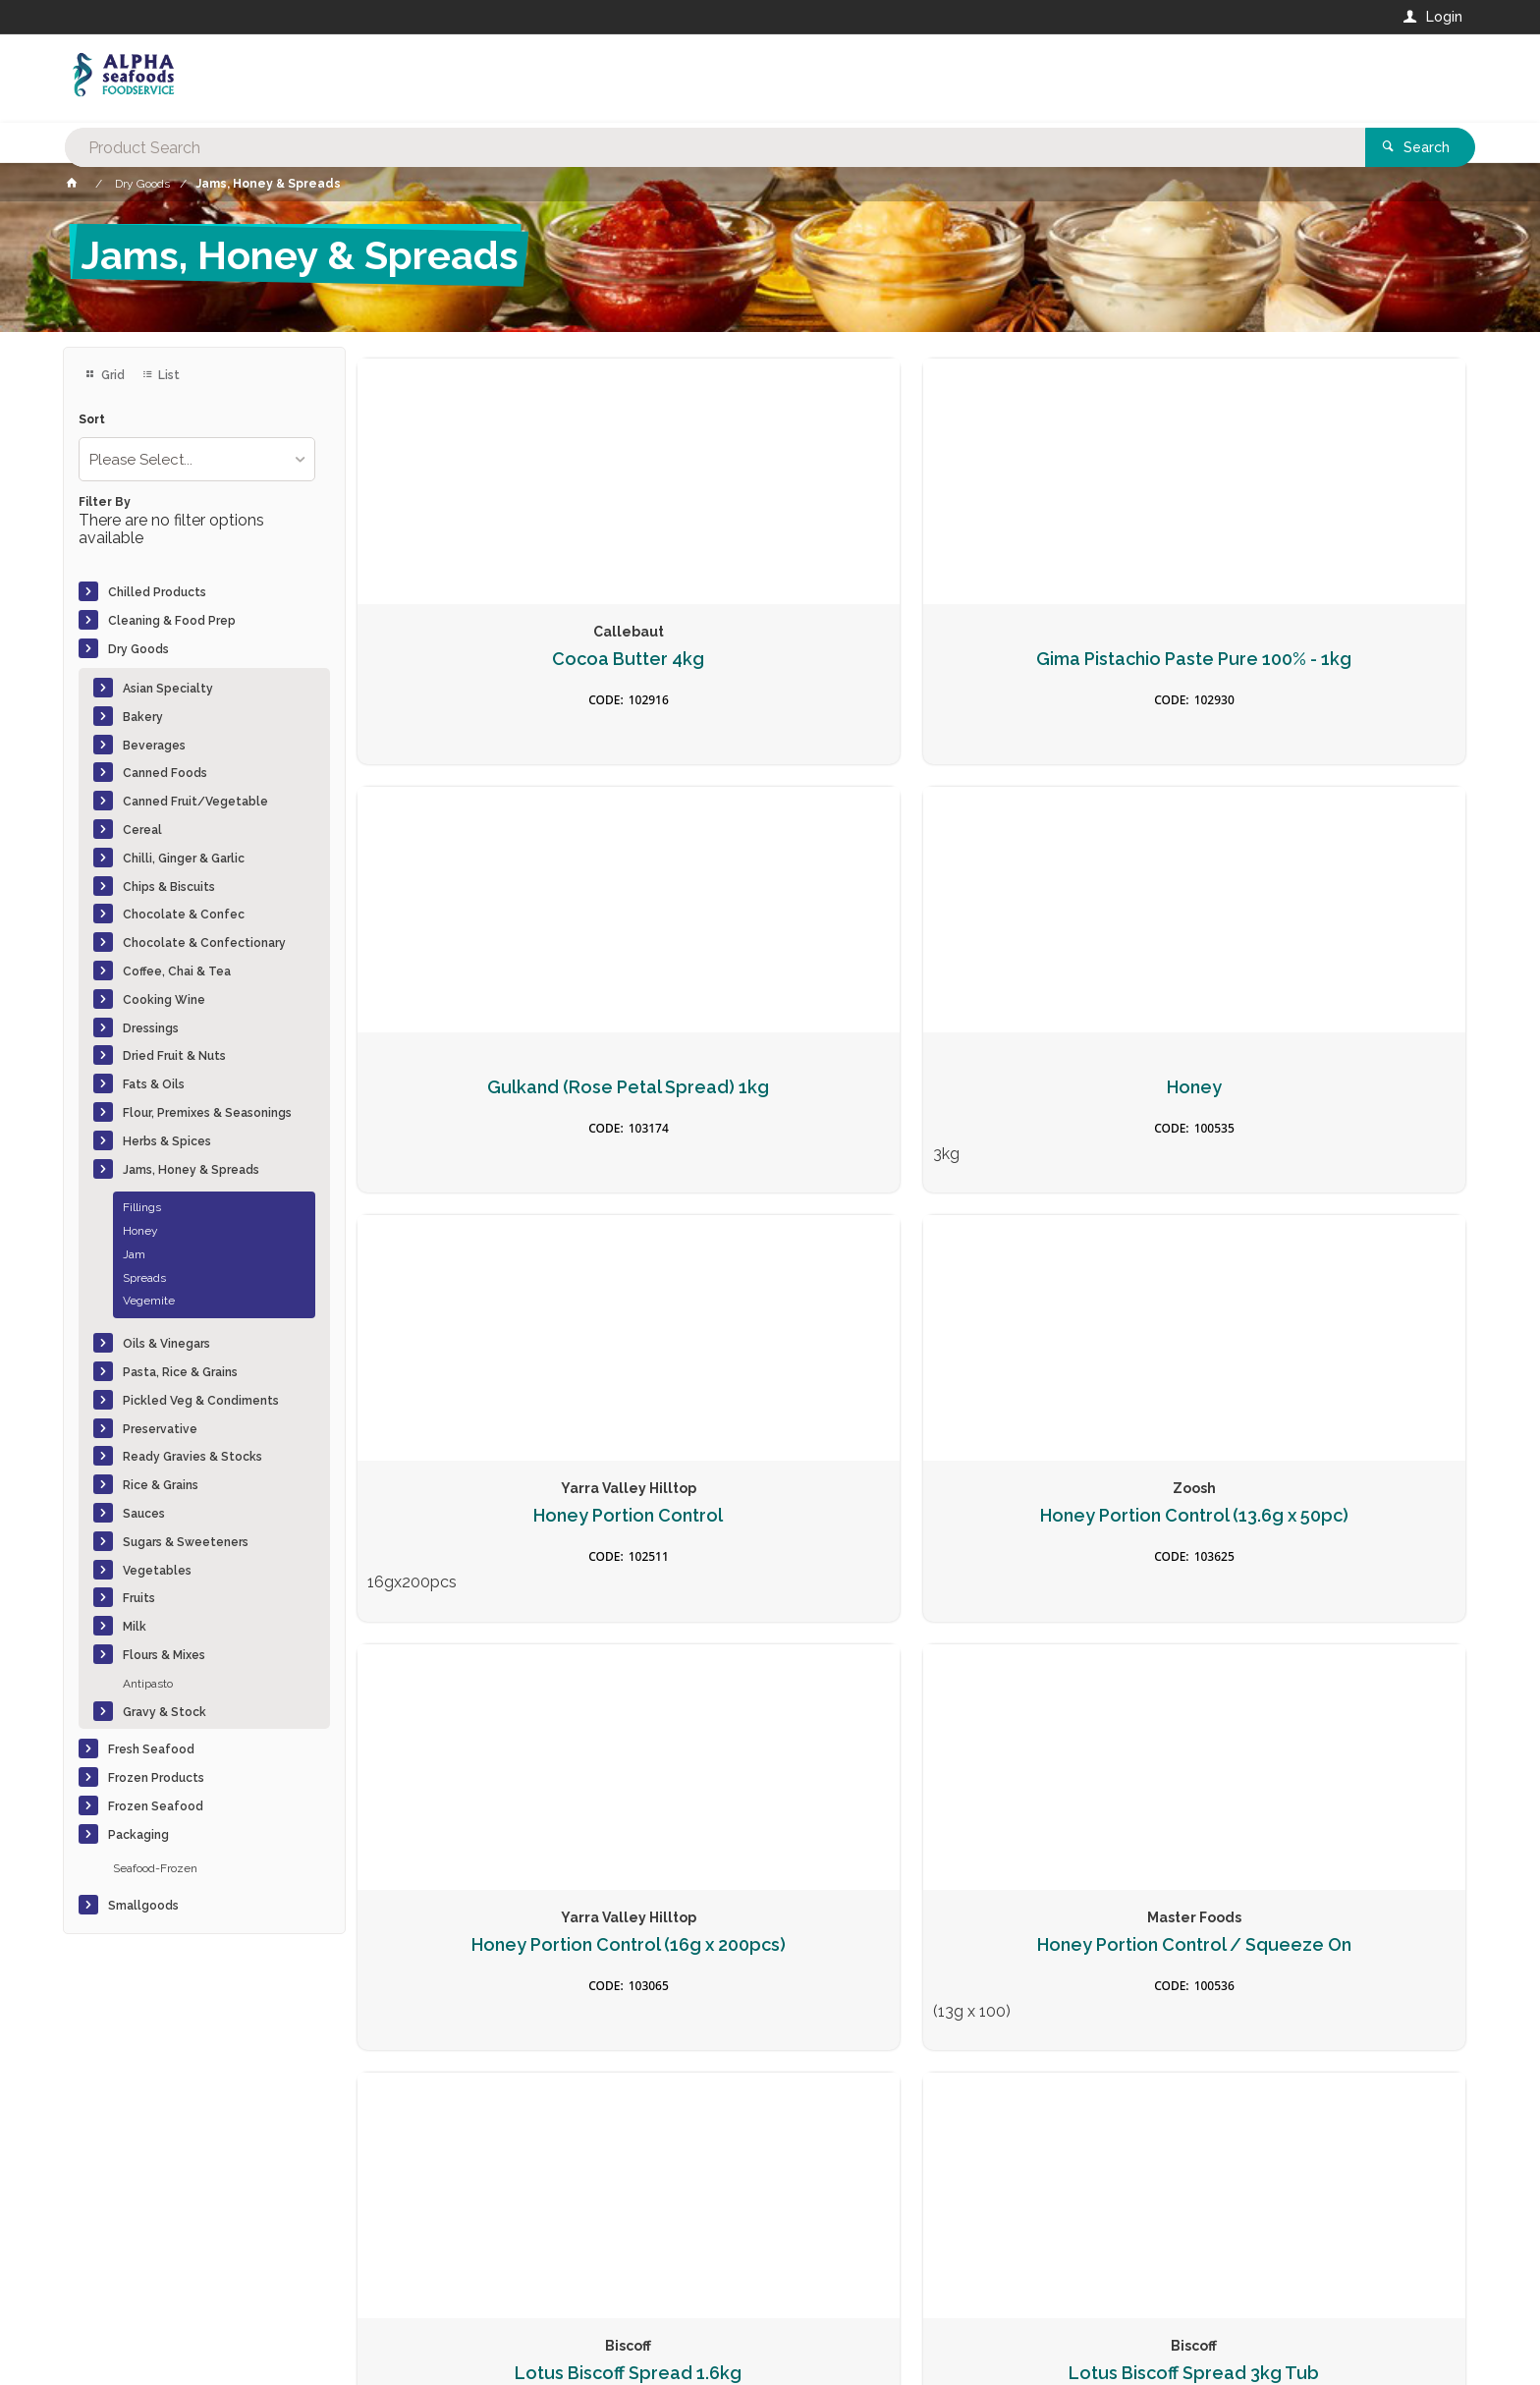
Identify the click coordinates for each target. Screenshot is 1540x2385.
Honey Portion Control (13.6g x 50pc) (769, 1087)
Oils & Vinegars (166, 1344)
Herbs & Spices (167, 1141)
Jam (134, 1254)
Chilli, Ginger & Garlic (184, 858)
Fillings (142, 1207)
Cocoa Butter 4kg (487, 647)
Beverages (154, 745)
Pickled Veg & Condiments (201, 1401)
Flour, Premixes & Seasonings (207, 1113)
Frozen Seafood (155, 1806)
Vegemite (149, 1300)
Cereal (142, 830)
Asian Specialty (168, 688)
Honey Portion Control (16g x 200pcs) (1053, 1087)
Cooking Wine (164, 1000)
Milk (134, 1627)
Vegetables (157, 1571)
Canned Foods (165, 773)
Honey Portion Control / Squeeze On (1336, 1087)
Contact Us (116, 2251)
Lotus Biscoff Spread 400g (1053, 1505)
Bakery (143, 717)
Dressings (151, 1028)
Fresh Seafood (151, 1749)
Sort (92, 420)
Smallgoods (143, 1906)
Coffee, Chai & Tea (177, 971)
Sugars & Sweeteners (185, 1542)
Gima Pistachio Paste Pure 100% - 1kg (770, 658)
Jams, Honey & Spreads (191, 1170)
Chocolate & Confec (184, 914)
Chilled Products (157, 592)
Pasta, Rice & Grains (180, 1372)
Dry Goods (138, 649)
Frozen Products (156, 1778)
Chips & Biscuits (169, 887)
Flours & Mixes (164, 1655)
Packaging (138, 1835)
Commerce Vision (177, 2336)
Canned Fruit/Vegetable (195, 801)
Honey (140, 1231)
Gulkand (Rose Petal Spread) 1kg (1052, 658)
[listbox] (197, 459)
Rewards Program (1102, 2262)
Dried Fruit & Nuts (174, 1056)
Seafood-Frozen (155, 1868)
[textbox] (690, 78)
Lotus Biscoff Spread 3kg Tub (769, 1515)
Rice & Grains (160, 1485)
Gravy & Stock (164, 1712)
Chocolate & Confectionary (204, 943)
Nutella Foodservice (1335, 1505)
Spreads (144, 1278)
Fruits (139, 1598)
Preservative (160, 1429)
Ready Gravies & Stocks (192, 1457)
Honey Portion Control (486, 1076)
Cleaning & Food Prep (172, 621)
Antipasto (148, 1684)
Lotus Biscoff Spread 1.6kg (486, 1505)
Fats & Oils (154, 1084)
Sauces (144, 1514)
